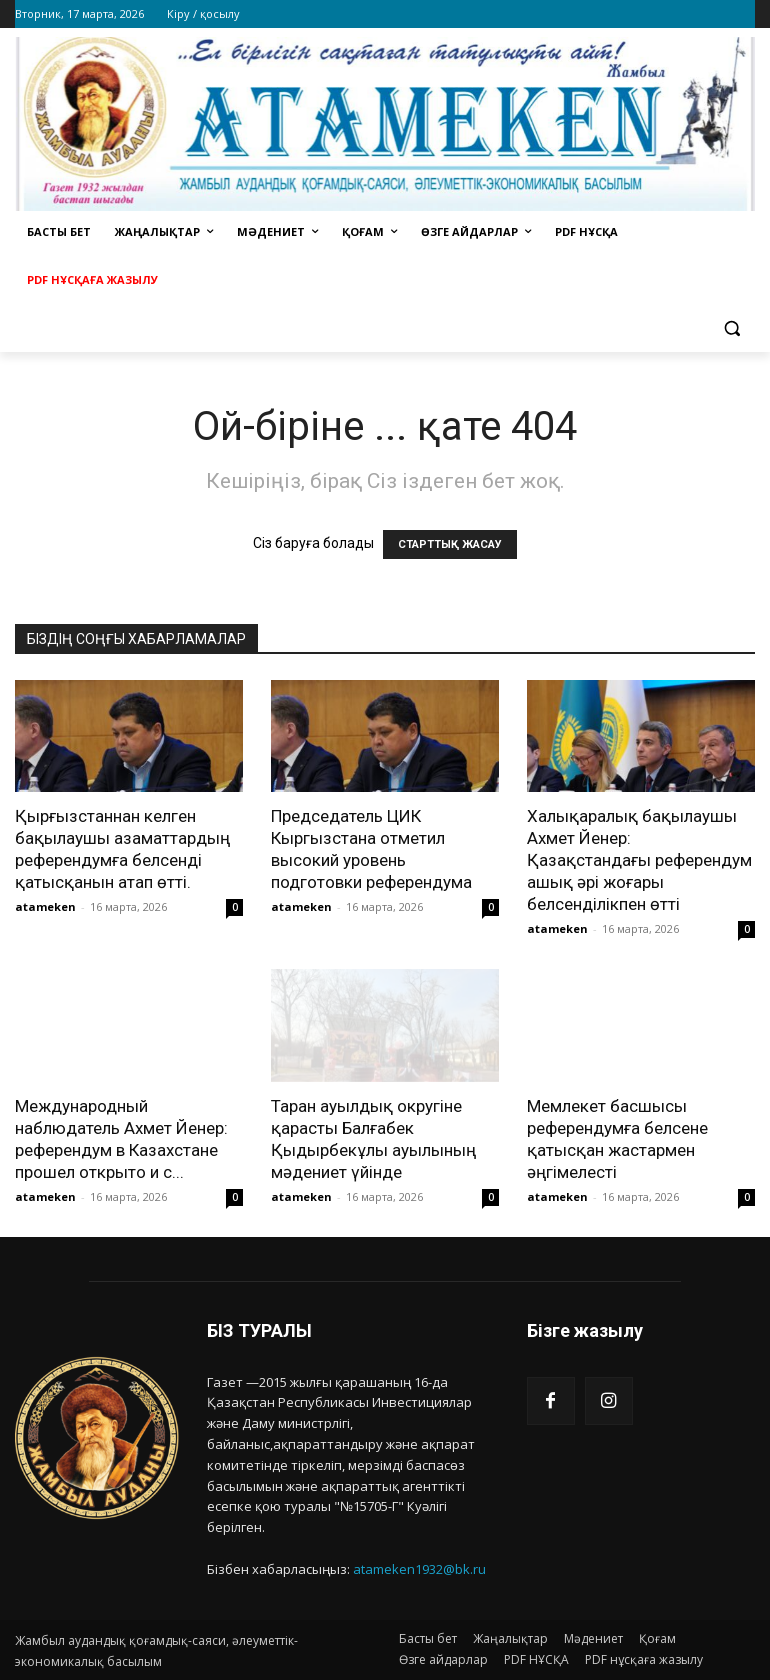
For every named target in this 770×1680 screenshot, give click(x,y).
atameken (45, 906)
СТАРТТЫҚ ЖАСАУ (450, 544)
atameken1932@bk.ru (419, 1569)
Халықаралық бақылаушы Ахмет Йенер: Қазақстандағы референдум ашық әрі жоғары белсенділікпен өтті (639, 860)
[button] (731, 328)
